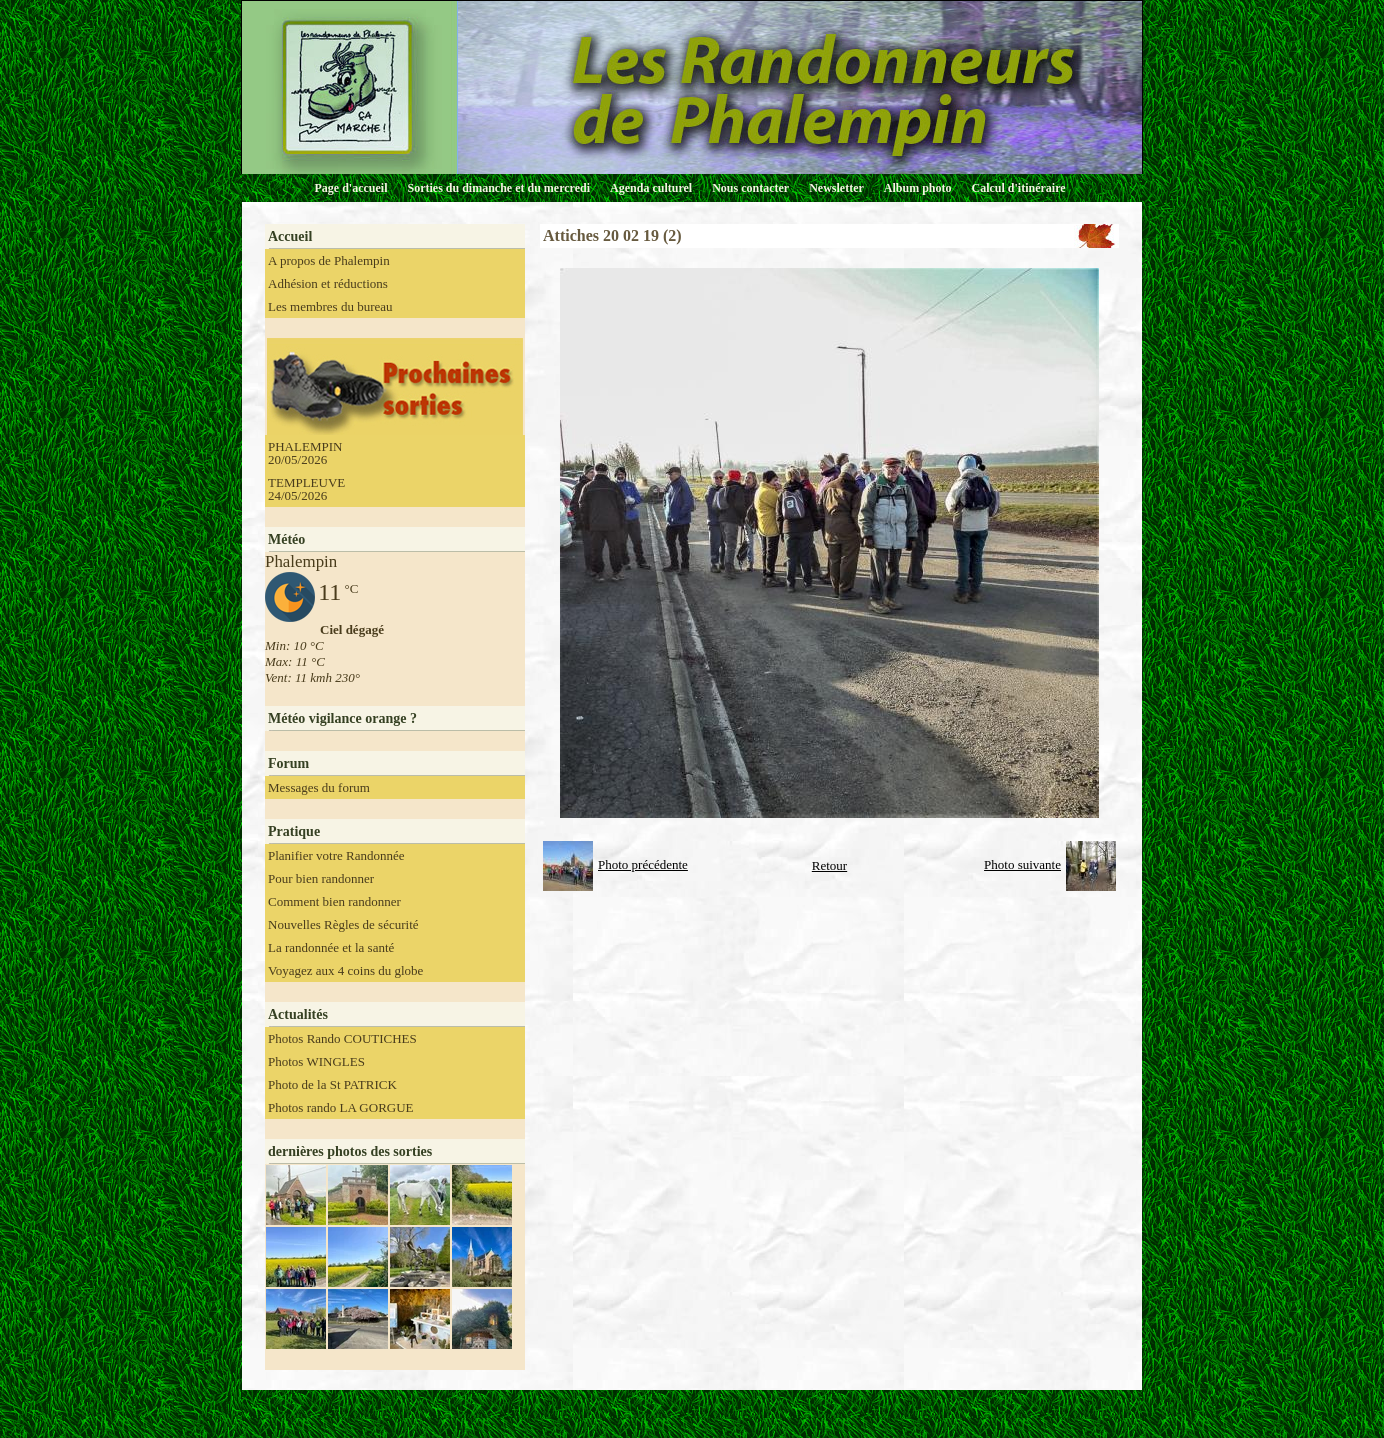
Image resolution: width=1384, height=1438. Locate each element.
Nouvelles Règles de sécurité (343, 924)
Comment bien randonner (334, 901)
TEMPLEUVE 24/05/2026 (306, 489)
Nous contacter (750, 188)
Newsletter (836, 188)
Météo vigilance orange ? (342, 718)
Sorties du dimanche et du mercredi (498, 188)
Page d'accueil (351, 188)
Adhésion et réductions (328, 283)
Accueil (290, 236)
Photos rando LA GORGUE (341, 1107)
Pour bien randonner (321, 878)
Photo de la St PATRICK (332, 1084)
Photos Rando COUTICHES (342, 1038)
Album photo (918, 188)
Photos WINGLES (316, 1061)
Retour (829, 865)
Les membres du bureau (330, 306)
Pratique (294, 831)
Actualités (298, 1014)
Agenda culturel (651, 188)
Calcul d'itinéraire (1018, 188)
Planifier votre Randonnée (336, 855)
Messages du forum (319, 787)
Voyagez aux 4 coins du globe (345, 970)
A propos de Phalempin (329, 260)
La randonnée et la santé (331, 947)
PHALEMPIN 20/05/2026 (305, 453)
